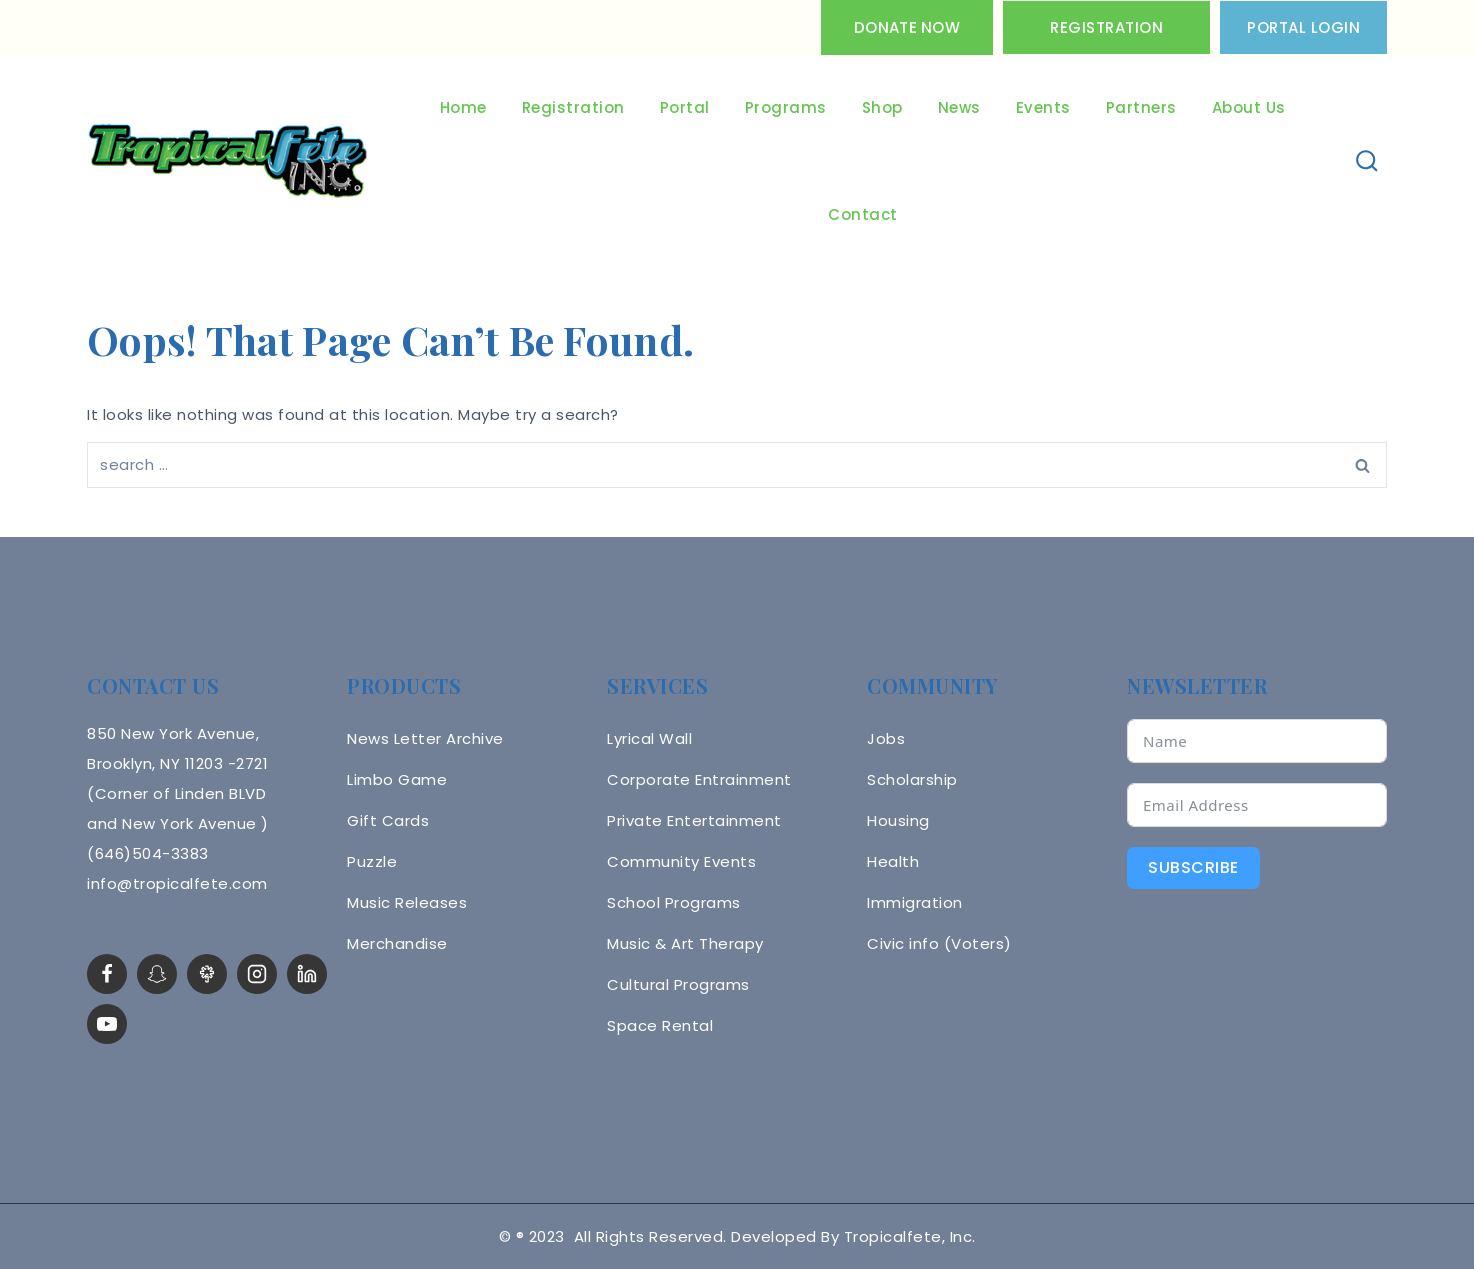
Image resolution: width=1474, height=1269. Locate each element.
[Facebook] (107, 974)
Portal (685, 107)
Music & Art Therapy (685, 943)
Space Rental (660, 1025)
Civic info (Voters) (939, 943)
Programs (786, 107)
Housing (898, 820)
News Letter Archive (425, 738)
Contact (863, 214)
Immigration (915, 902)
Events (1043, 107)
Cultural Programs (678, 984)
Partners (1141, 107)
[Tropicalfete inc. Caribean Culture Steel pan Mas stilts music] (228, 162)
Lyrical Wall (649, 738)
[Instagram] (257, 974)
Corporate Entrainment (699, 779)
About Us (1249, 107)
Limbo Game (397, 779)
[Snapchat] (157, 974)
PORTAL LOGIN (1303, 27)
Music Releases (407, 902)
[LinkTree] (207, 974)
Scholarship (912, 779)
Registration (1106, 27)
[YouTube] (107, 1024)
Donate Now (907, 27)
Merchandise (397, 943)
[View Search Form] (1367, 161)
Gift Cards (388, 820)
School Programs (674, 902)
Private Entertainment (694, 820)
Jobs (886, 738)
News (959, 107)
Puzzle (372, 861)
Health (893, 861)
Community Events (681, 861)
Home (463, 107)
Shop (882, 107)
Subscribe (1193, 867)
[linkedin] (307, 974)
